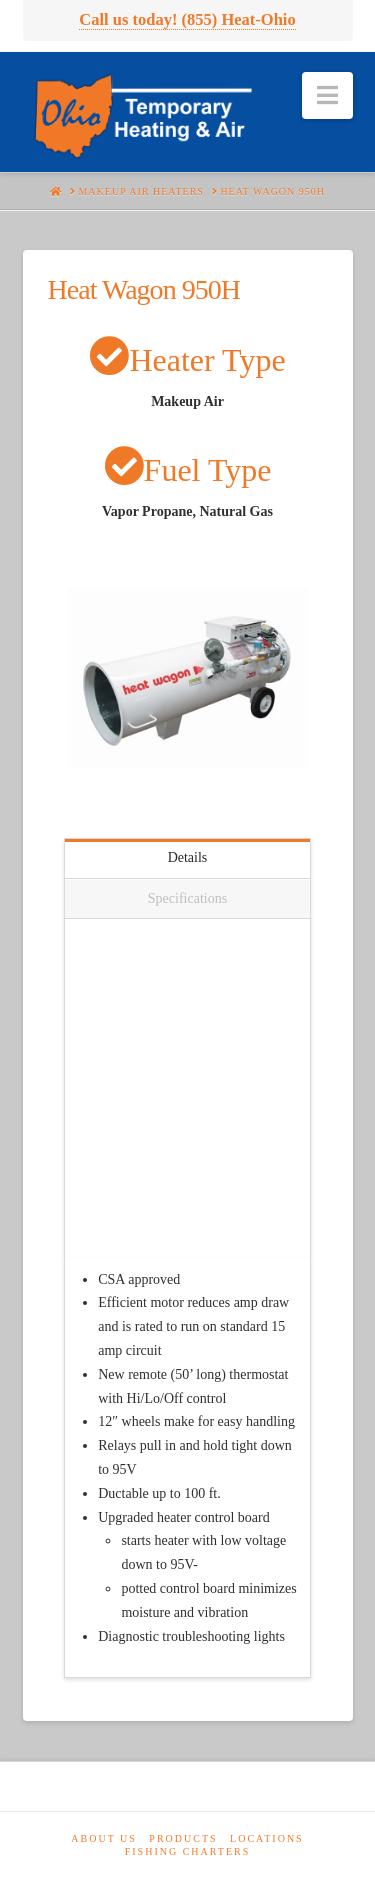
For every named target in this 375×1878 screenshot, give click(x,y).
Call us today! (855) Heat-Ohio (187, 19)
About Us (104, 1838)
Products (183, 1838)
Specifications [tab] (187, 898)
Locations (267, 1838)
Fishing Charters (188, 1851)
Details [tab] (188, 857)
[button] (327, 95)
